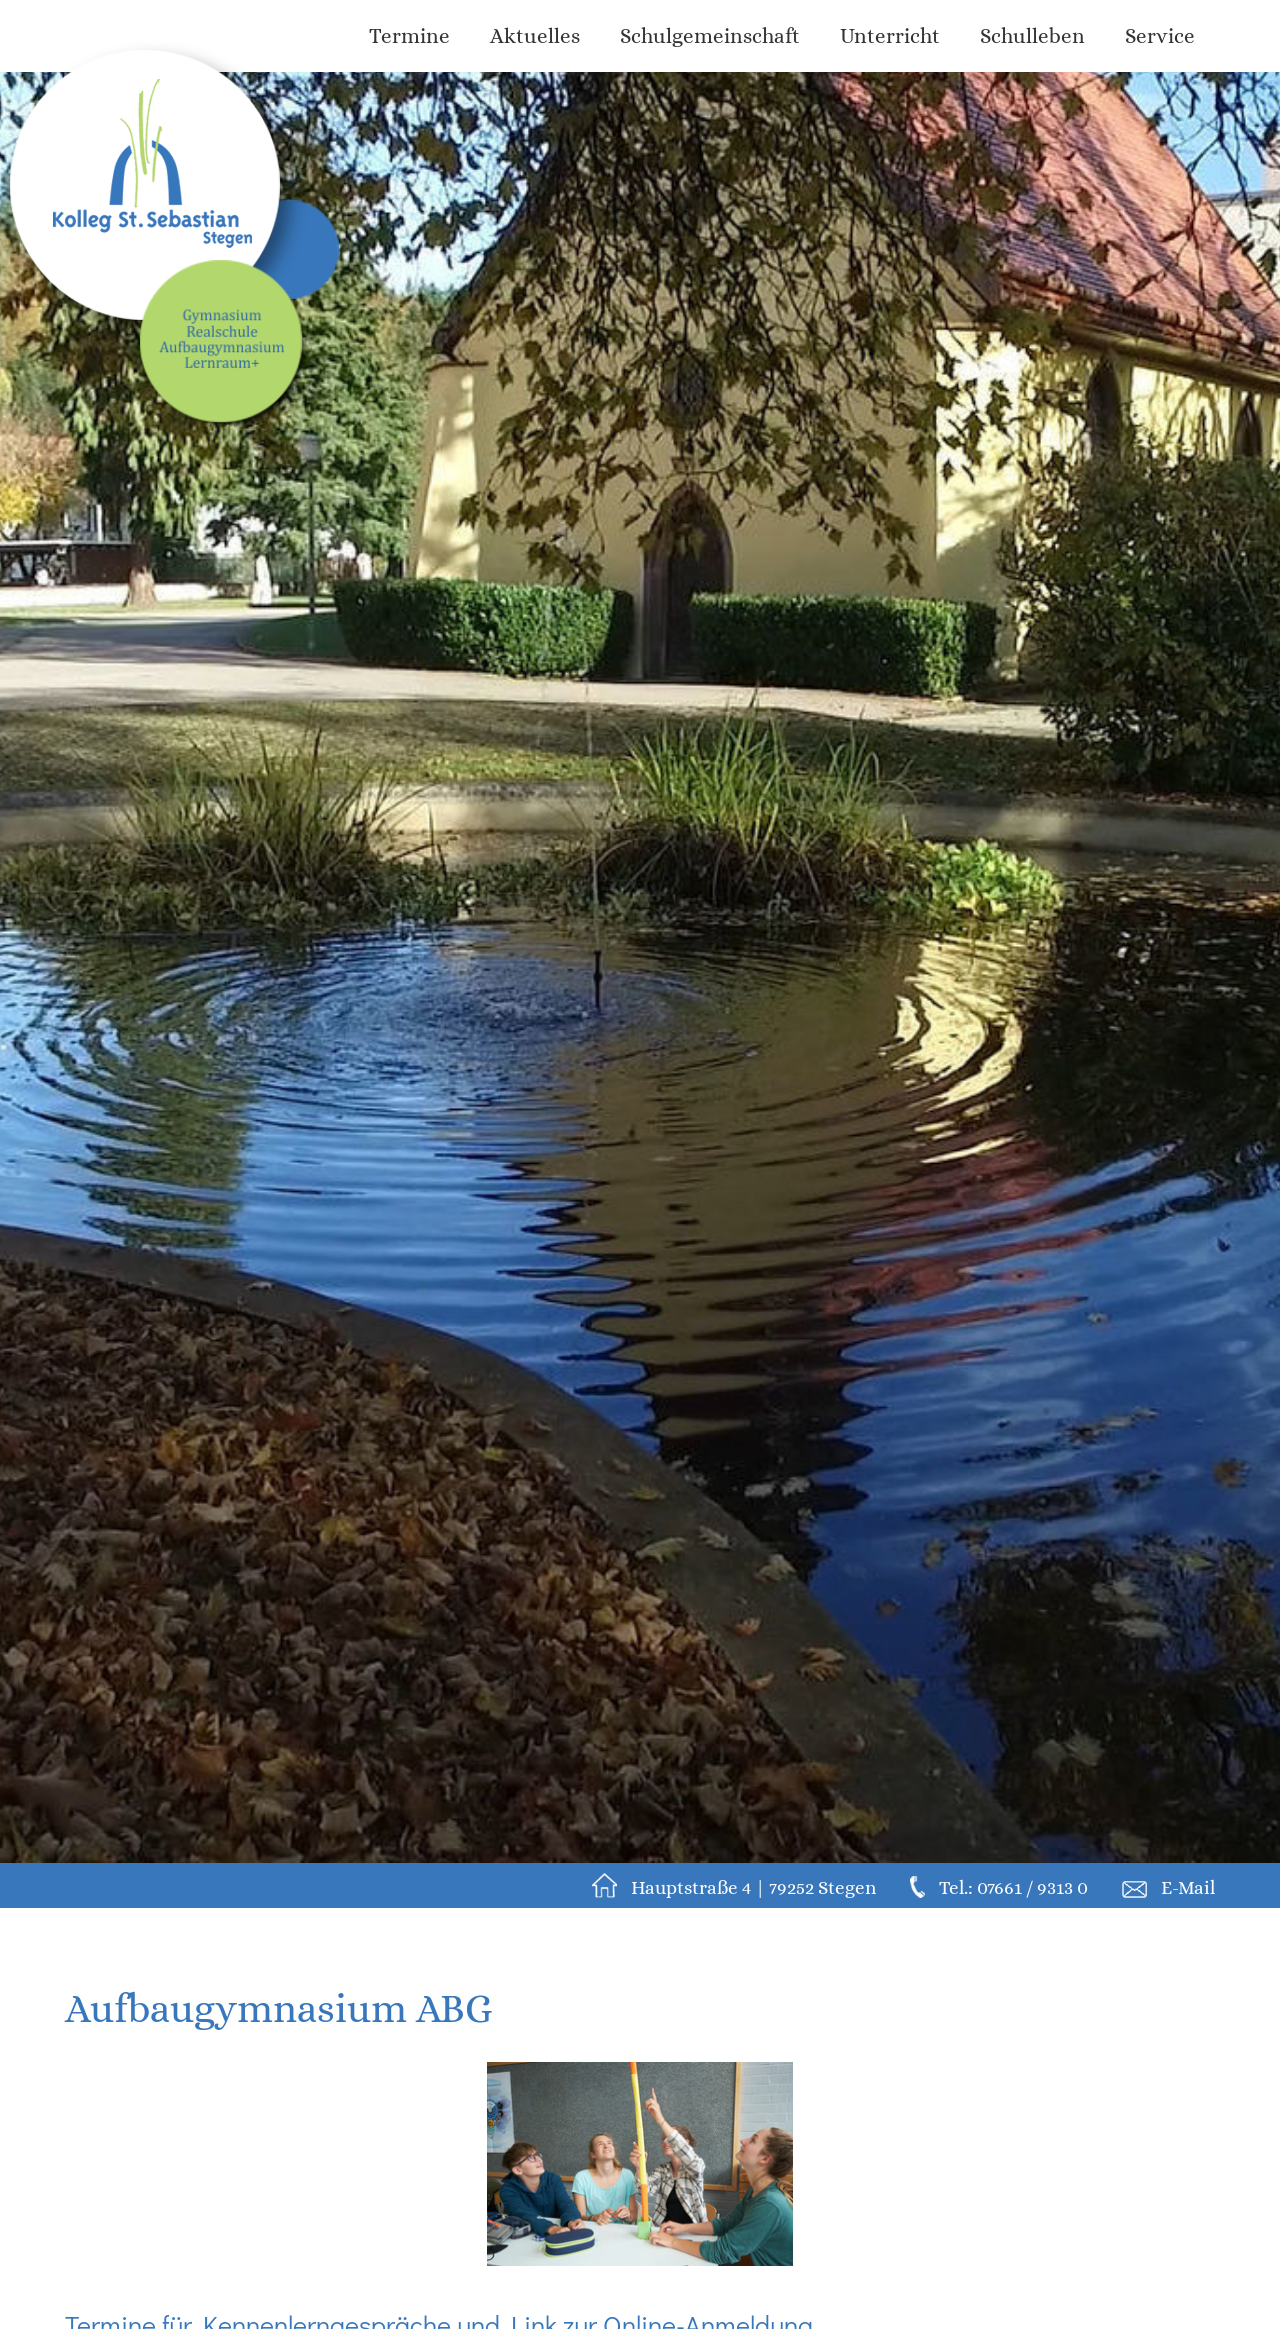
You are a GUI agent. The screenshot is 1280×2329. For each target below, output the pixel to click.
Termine (409, 36)
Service (1160, 36)
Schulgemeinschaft (710, 36)
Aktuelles (535, 36)
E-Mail (1188, 1887)
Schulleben (1032, 36)
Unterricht (890, 36)
